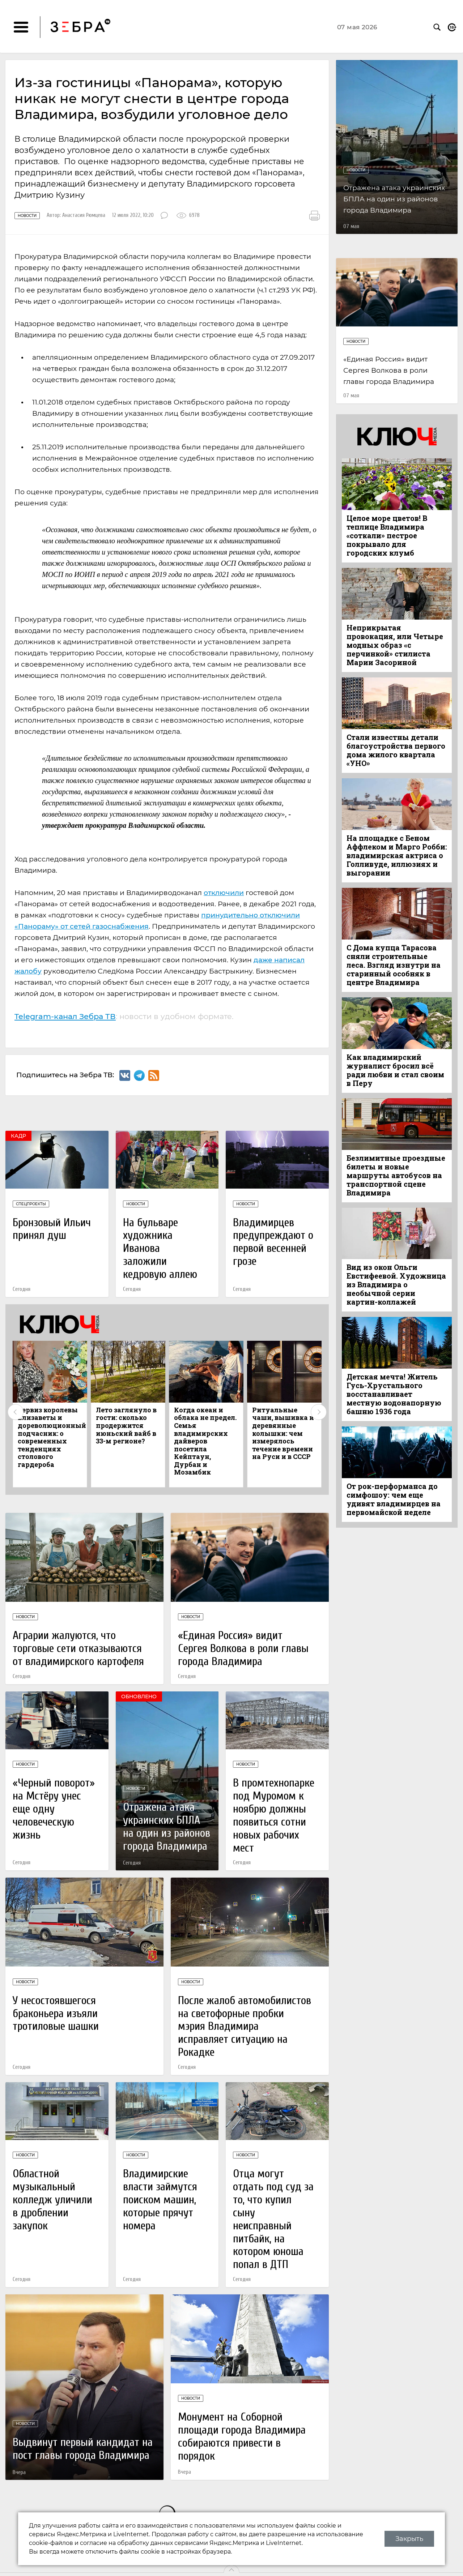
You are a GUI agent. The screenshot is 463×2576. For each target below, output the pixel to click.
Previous (16, 1412)
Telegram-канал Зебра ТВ (65, 1016)
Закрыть (409, 2539)
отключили (224, 893)
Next (319, 1412)
